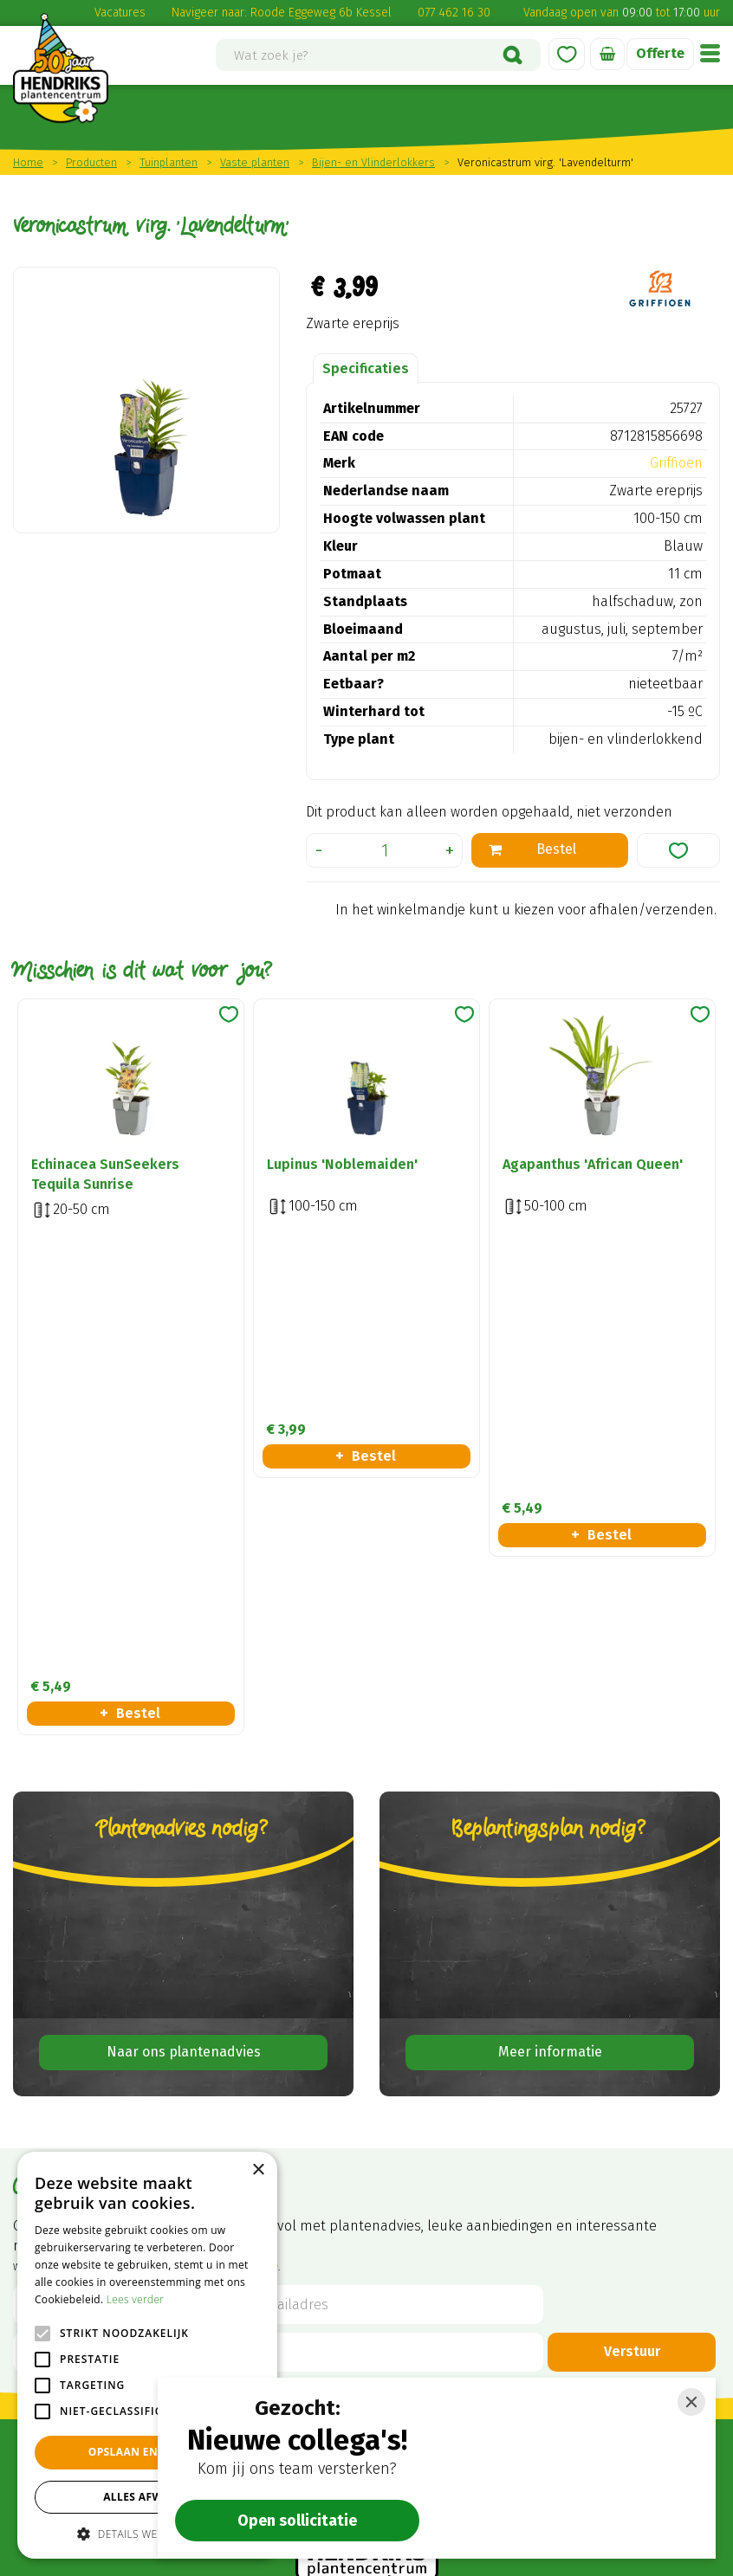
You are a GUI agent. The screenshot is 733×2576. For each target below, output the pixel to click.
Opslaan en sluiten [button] (147, 2451)
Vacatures (120, 12)
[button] (147, 2533)
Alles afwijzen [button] (147, 2496)
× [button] (257, 2170)
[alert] (147, 2355)
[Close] (691, 2402)
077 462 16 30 (454, 12)
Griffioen (676, 463)
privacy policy (248, 1814)
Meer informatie (550, 1599)
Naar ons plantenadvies (184, 1599)
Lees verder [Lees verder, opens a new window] (136, 2299)
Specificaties (365, 368)
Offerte (660, 53)
